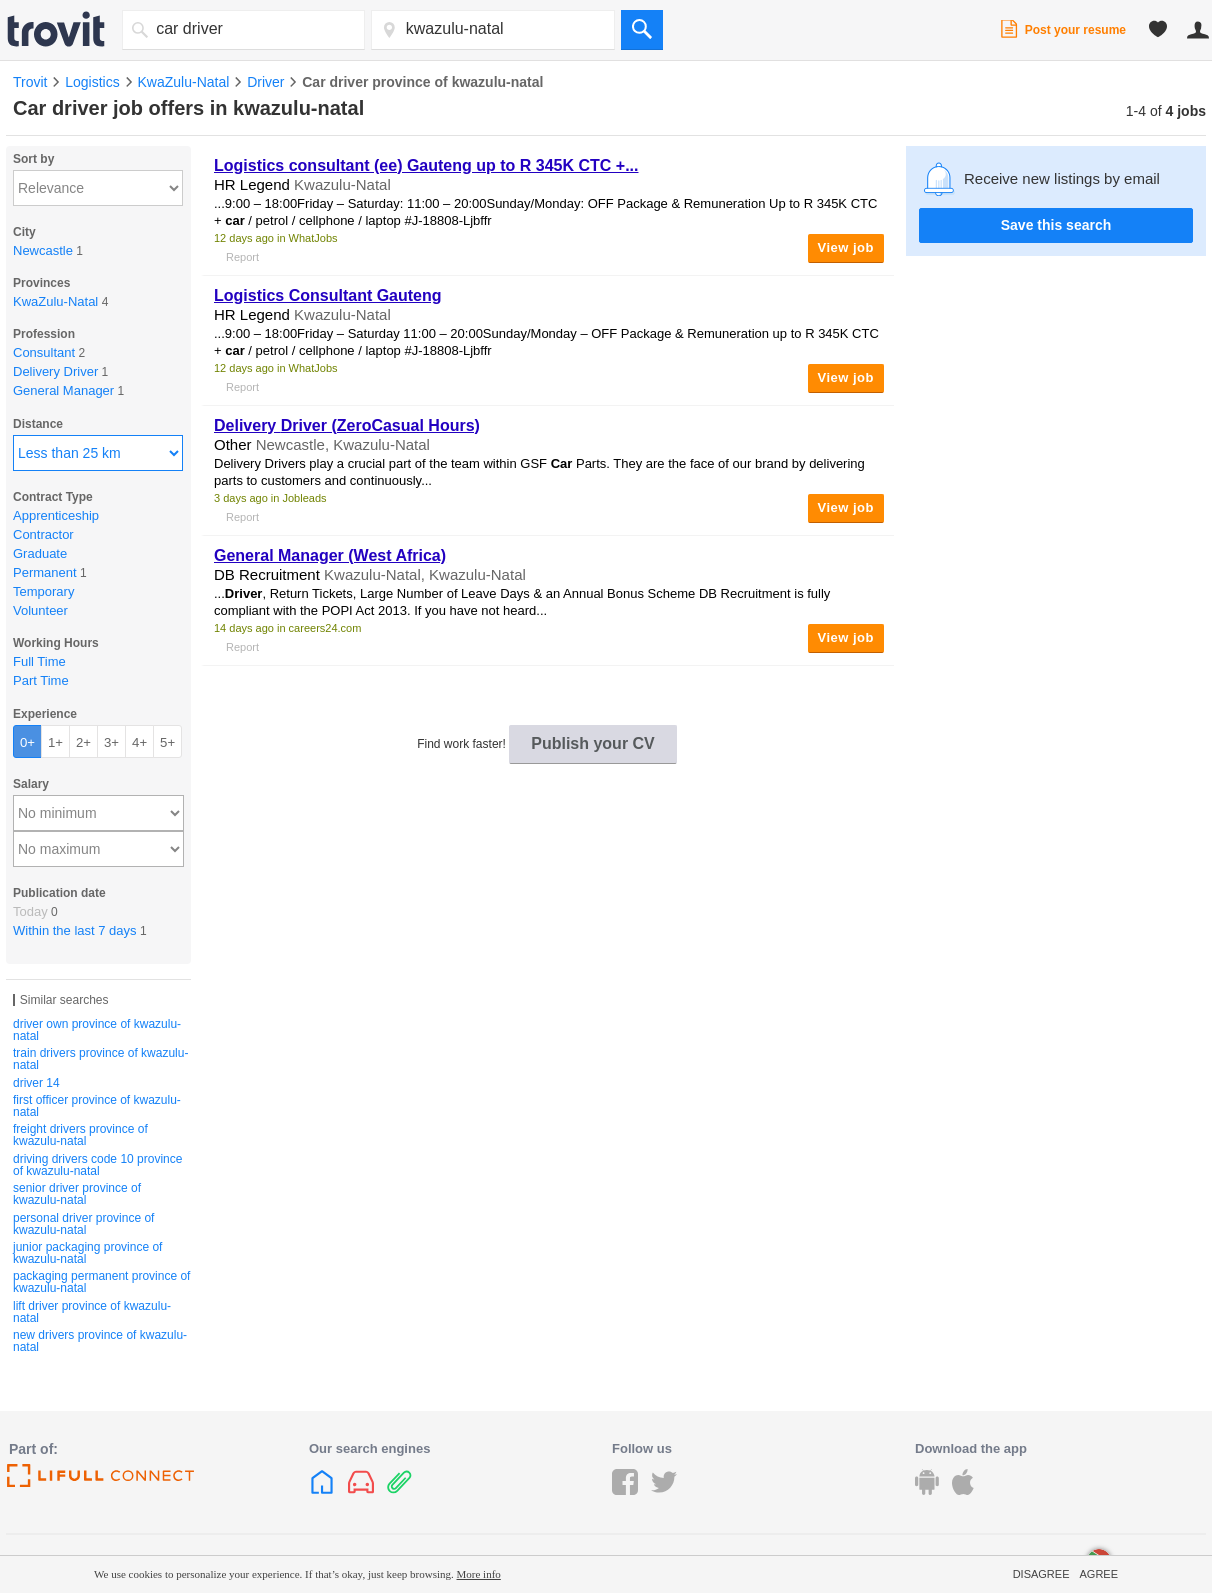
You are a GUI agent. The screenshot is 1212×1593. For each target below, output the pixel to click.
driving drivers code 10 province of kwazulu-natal (97, 1165)
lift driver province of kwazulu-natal (92, 1312)
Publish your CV (593, 743)
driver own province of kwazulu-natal (97, 1030)
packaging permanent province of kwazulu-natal (101, 1282)
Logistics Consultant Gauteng (328, 295)
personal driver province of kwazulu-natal (83, 1224)
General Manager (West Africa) (330, 555)
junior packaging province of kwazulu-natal (87, 1253)
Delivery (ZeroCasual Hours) (347, 425)
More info (479, 1574)
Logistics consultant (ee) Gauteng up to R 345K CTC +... (426, 165)
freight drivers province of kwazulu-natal (80, 1135)
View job (846, 247)
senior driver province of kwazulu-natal (77, 1194)
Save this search (1056, 225)
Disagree (1041, 1574)
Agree (1098, 1574)
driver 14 (36, 1083)
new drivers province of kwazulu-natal (100, 1341)
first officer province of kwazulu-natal (97, 1106)
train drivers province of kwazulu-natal (100, 1059)
